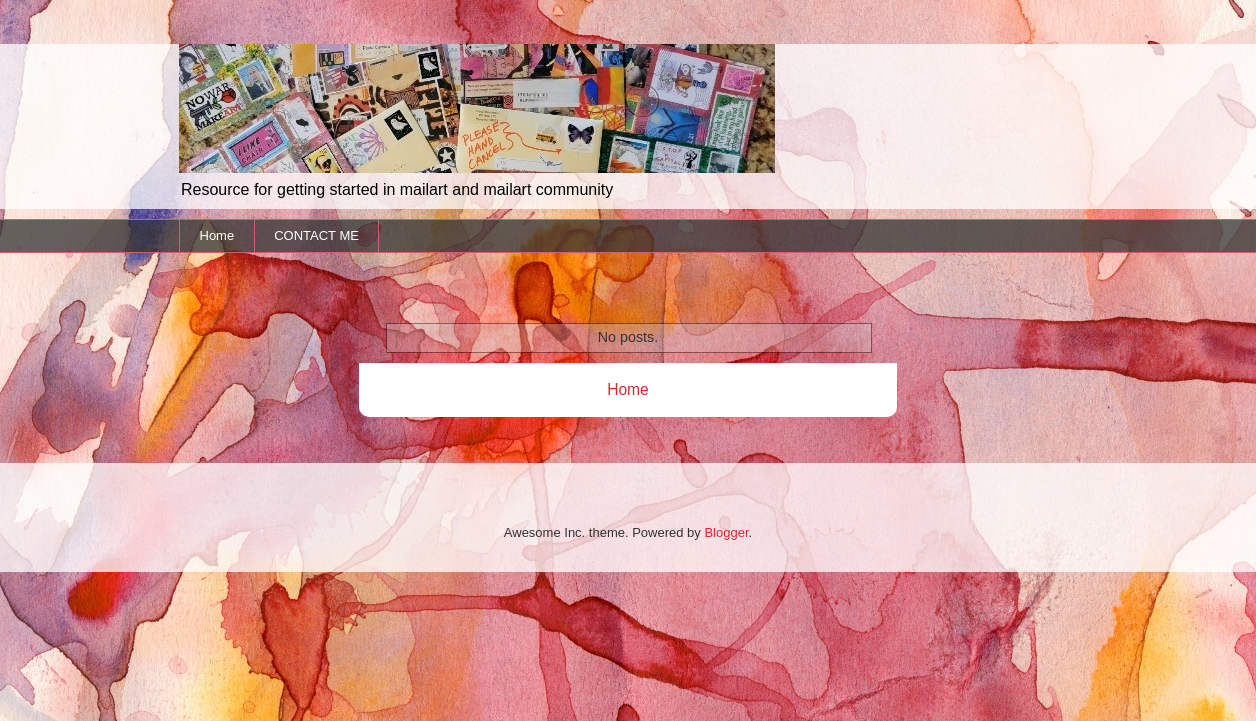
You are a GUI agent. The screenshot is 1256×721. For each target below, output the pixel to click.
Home (217, 235)
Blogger (726, 532)
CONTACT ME (316, 235)
